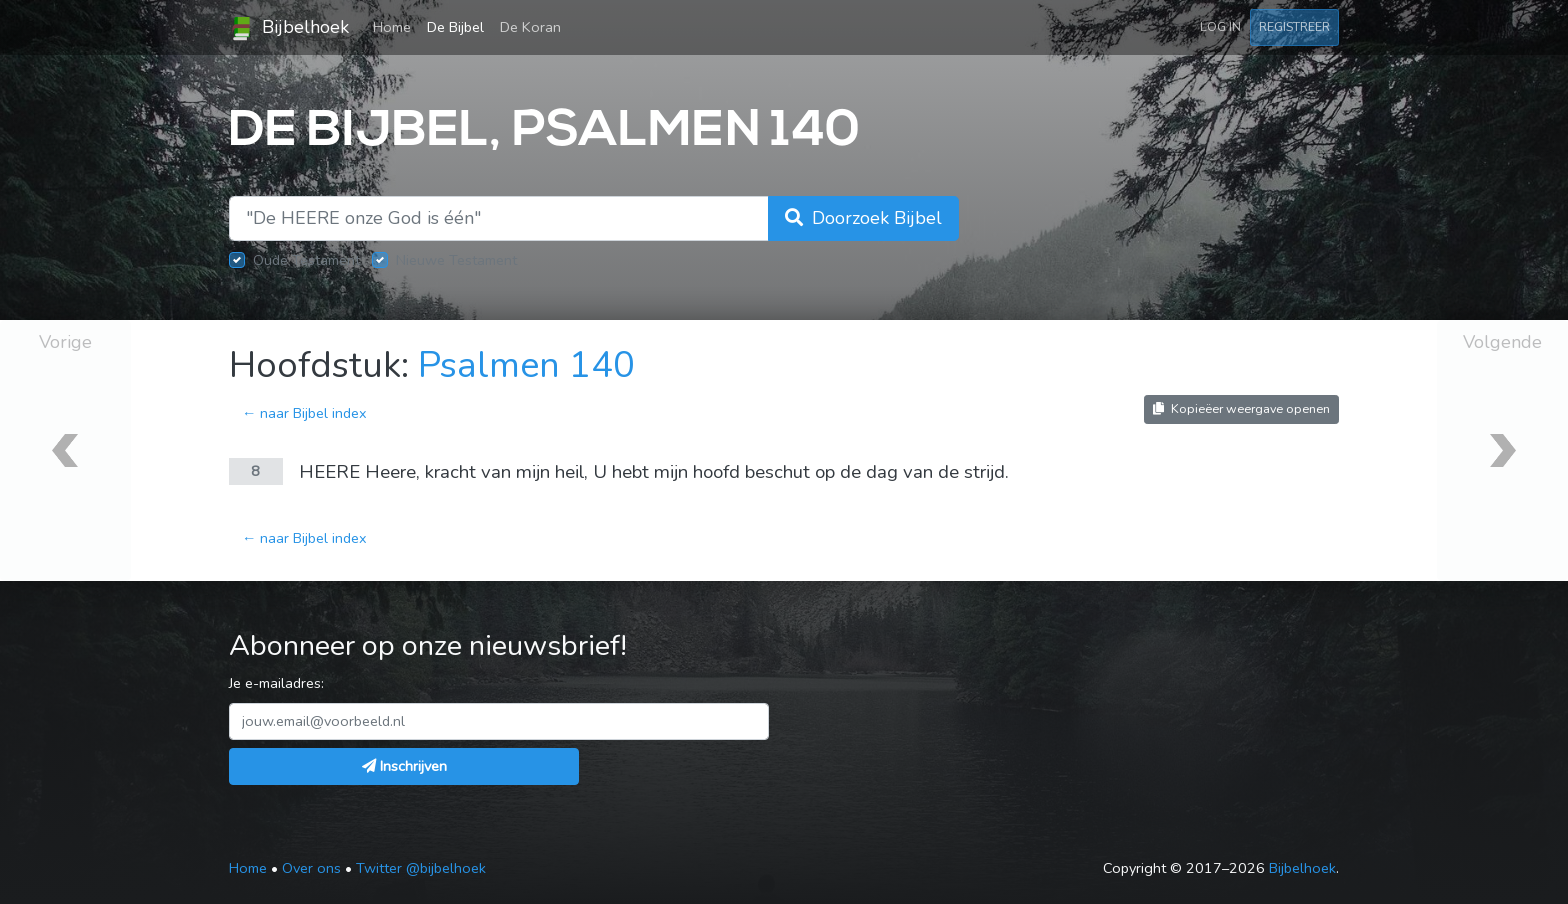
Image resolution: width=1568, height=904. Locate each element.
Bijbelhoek (289, 28)
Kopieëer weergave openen (1241, 408)
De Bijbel (455, 27)
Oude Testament (306, 260)
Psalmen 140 (526, 365)
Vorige (65, 342)
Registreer (1294, 26)
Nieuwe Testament (456, 260)
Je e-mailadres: (276, 683)
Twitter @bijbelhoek (421, 868)
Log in (1220, 26)
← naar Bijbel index (304, 413)
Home (396, 26)
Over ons (311, 868)
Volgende (1502, 342)
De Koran (530, 27)
